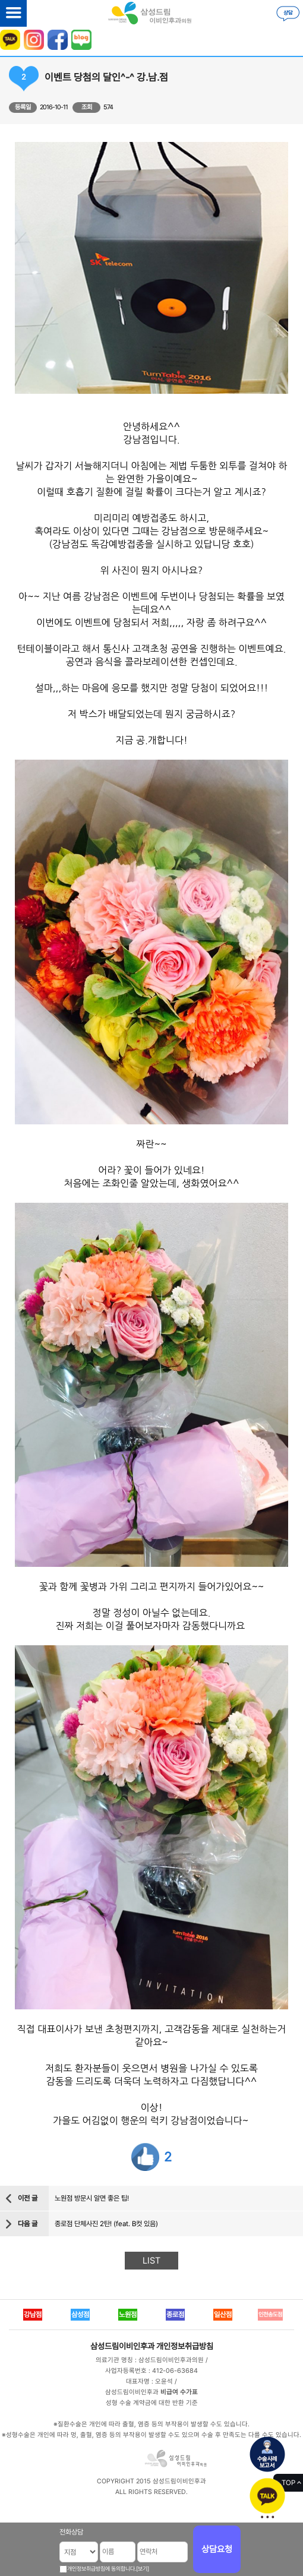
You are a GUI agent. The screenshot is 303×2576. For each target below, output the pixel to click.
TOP (288, 2483)
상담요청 (216, 2549)
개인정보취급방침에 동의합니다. (101, 2568)
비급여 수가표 (179, 2392)
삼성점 (80, 2315)
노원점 (128, 2315)
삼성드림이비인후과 (122, 2346)
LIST (151, 2260)
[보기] (142, 2568)
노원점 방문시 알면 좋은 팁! (92, 2198)
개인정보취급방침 (184, 2346)
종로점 (175, 2315)
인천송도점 (270, 2314)
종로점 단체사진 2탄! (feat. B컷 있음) (106, 2224)
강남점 (33, 2315)
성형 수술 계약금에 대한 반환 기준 (152, 2403)
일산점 (223, 2315)
